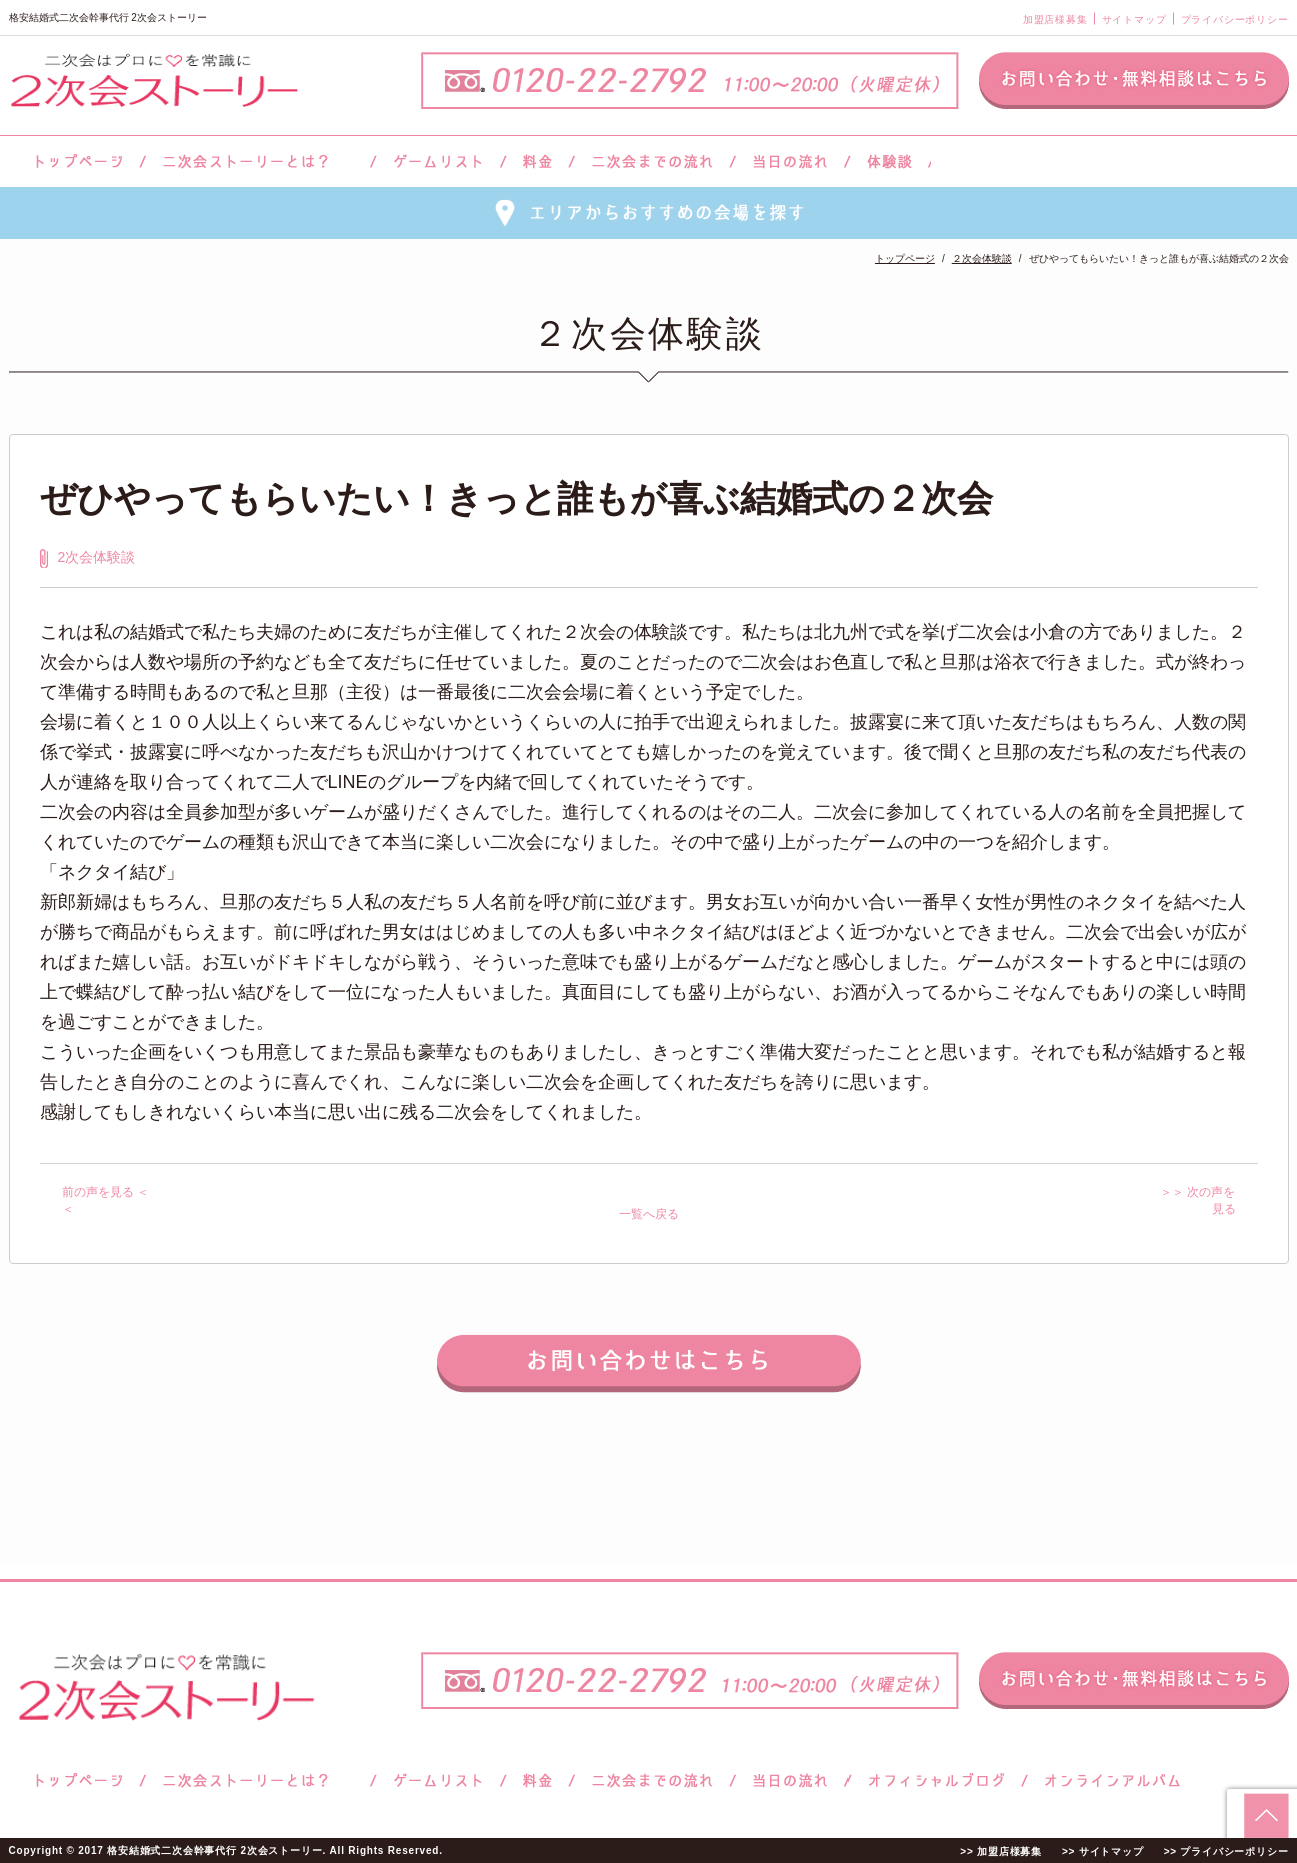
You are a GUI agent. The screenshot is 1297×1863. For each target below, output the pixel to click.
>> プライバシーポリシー (1226, 1851)
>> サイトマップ (1103, 1851)
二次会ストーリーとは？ (258, 161)
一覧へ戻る (649, 1214)
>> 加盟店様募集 (1001, 1851)
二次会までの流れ (652, 161)
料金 (537, 161)
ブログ (937, 1780)
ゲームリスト (438, 161)
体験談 (889, 161)
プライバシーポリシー (1235, 19)
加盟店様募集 (1055, 19)
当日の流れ (790, 161)
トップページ (76, 161)
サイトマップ (1134, 19)
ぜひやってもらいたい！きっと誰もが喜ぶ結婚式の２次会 (516, 498)
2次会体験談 (97, 557)
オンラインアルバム (1107, 1780)
